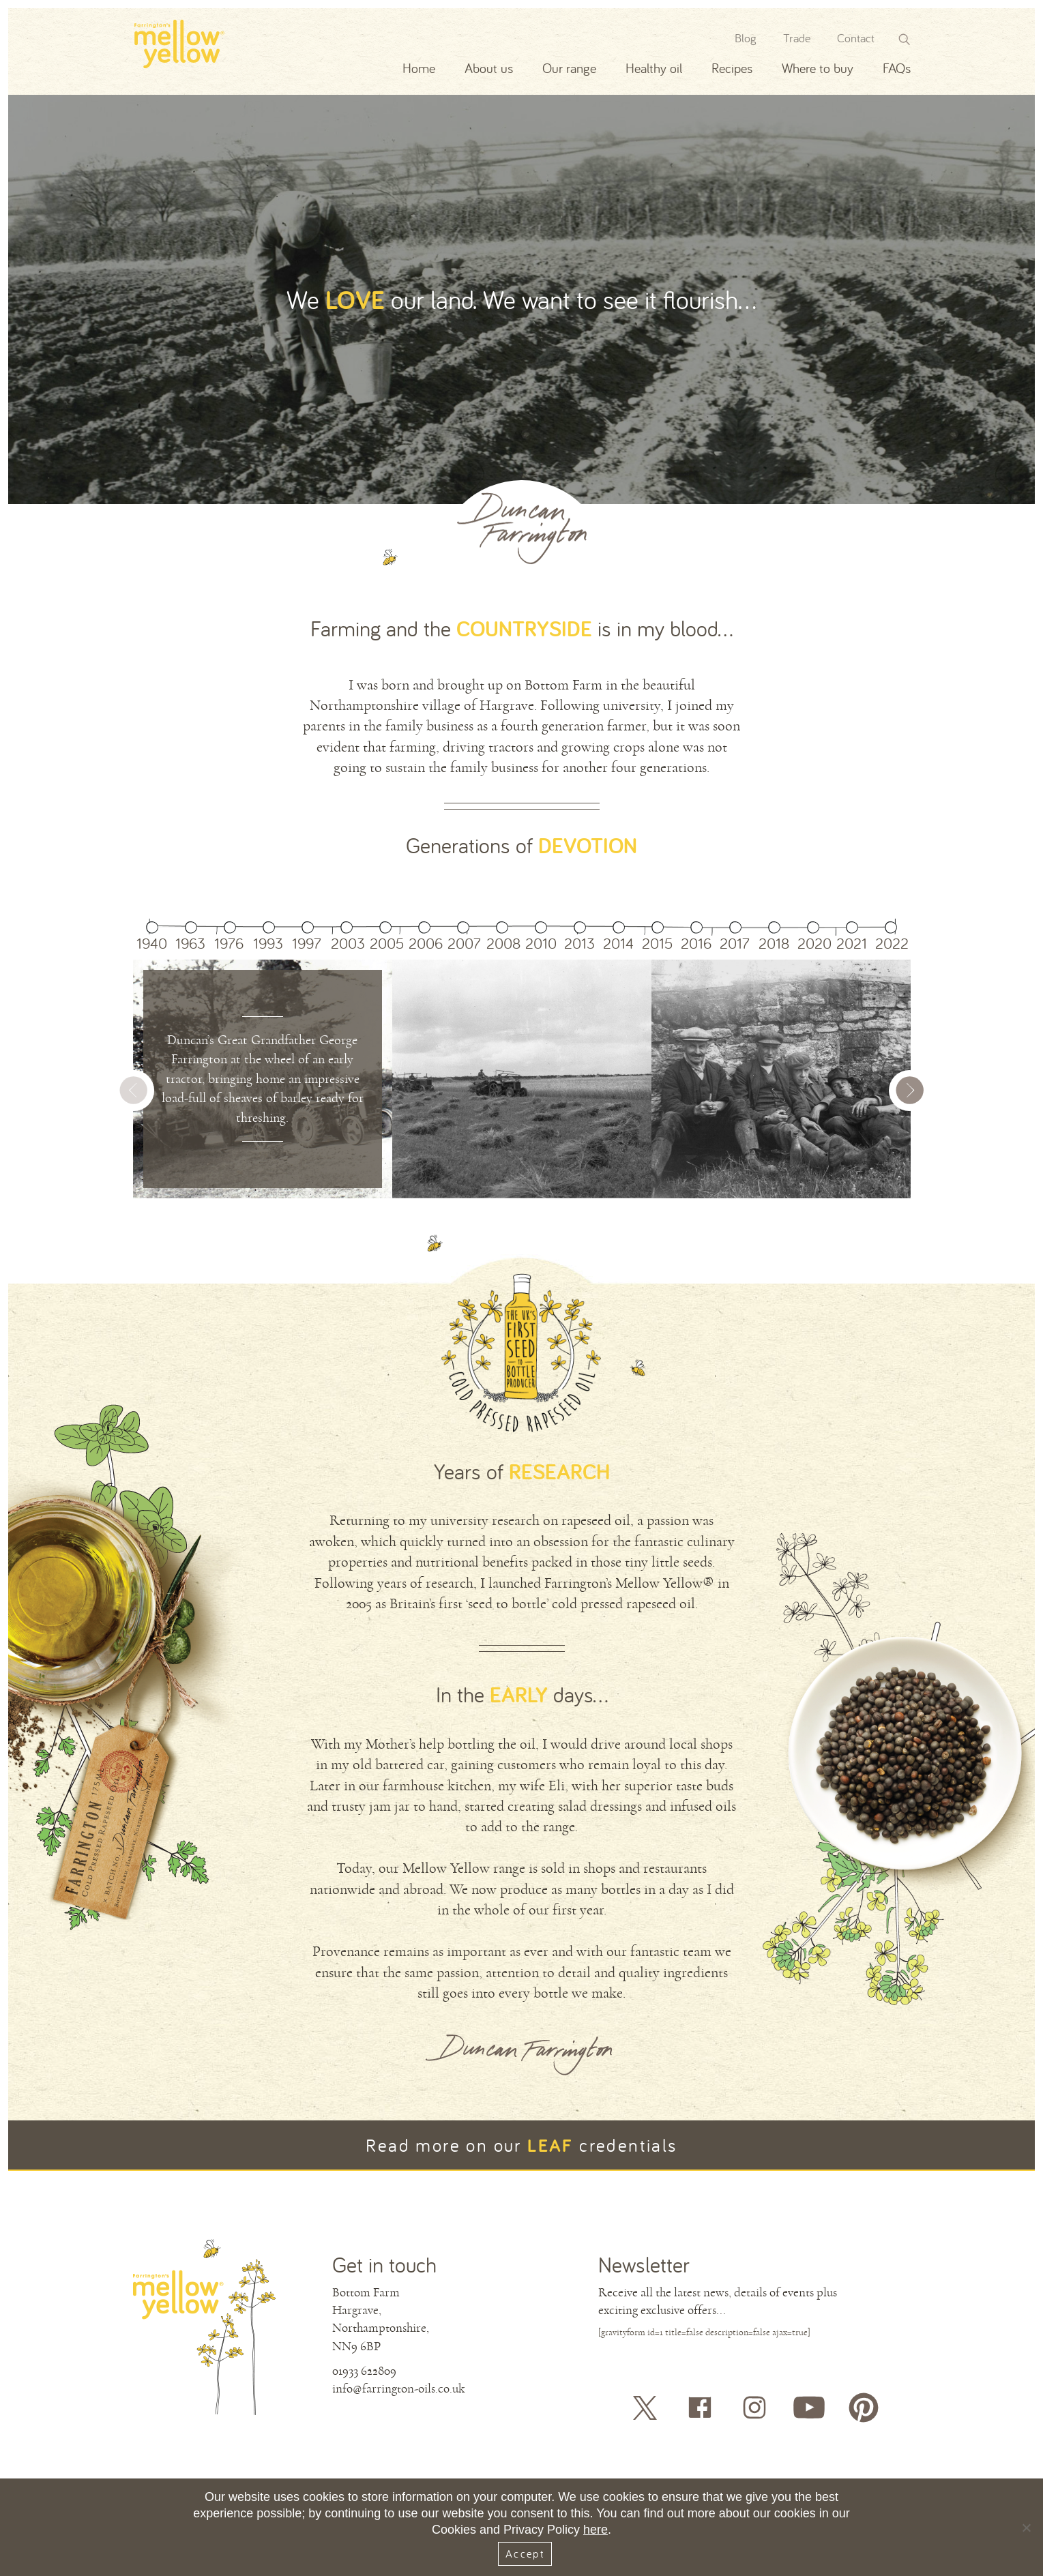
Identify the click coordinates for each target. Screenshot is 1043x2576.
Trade (796, 38)
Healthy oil (654, 67)
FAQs (897, 67)
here (595, 2529)
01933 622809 (364, 2371)
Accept (524, 2553)
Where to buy (817, 67)
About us (489, 67)
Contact (856, 38)
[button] (910, 1096)
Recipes (731, 67)
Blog (745, 38)
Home (418, 67)
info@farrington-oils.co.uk (398, 2388)
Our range (569, 67)
